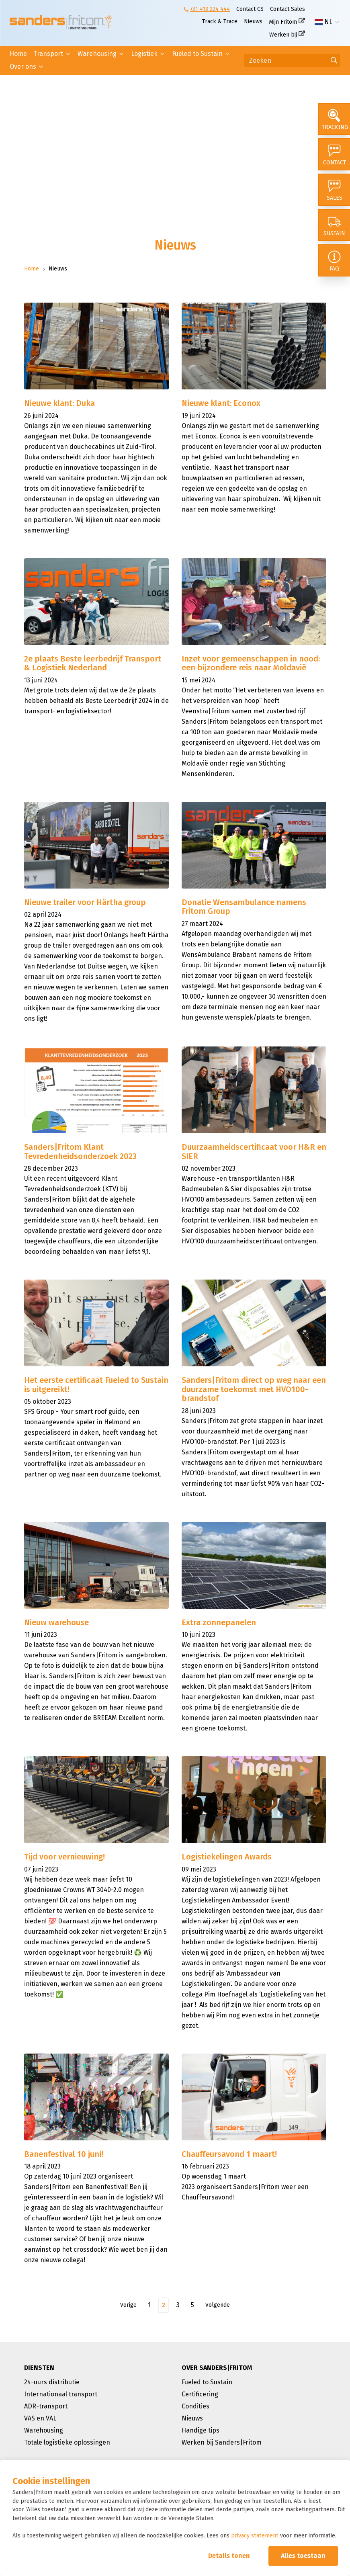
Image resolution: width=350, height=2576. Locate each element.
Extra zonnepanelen (219, 1622)
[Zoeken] (292, 60)
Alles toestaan (303, 2556)
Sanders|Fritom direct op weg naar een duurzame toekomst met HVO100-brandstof (254, 1389)
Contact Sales (287, 9)
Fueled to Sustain (197, 53)
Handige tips (200, 2430)
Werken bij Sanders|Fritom (222, 2442)
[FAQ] (334, 260)
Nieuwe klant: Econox (221, 403)
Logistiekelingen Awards (227, 1856)
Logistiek (144, 53)
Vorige (128, 2305)
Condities (195, 2406)
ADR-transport (46, 2406)
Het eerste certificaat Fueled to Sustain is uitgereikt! (96, 1384)
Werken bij (283, 34)
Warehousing (97, 53)
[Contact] (334, 154)
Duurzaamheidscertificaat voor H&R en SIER (254, 1151)
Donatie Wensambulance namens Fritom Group (244, 906)
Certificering (200, 2394)
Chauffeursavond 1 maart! (229, 2154)
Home (18, 53)
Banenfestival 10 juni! (63, 2154)
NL (323, 22)
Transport (48, 53)
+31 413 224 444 (210, 9)
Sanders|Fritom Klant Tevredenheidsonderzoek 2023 (80, 1151)
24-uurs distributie (52, 2382)
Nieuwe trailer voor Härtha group (85, 902)
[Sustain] (334, 225)
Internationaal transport (60, 2394)
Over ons (23, 66)
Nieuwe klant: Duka (59, 403)
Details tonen (229, 2556)
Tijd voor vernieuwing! (64, 1856)
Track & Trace (219, 21)
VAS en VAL (40, 2418)
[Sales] (334, 190)
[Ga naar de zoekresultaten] (334, 60)
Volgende (217, 2305)
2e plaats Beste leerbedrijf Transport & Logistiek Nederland (92, 663)
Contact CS (250, 9)
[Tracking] (334, 119)
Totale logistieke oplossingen (67, 2442)
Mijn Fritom (283, 21)
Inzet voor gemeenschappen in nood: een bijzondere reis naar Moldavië (251, 663)
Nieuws (253, 21)
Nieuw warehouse (56, 1622)
